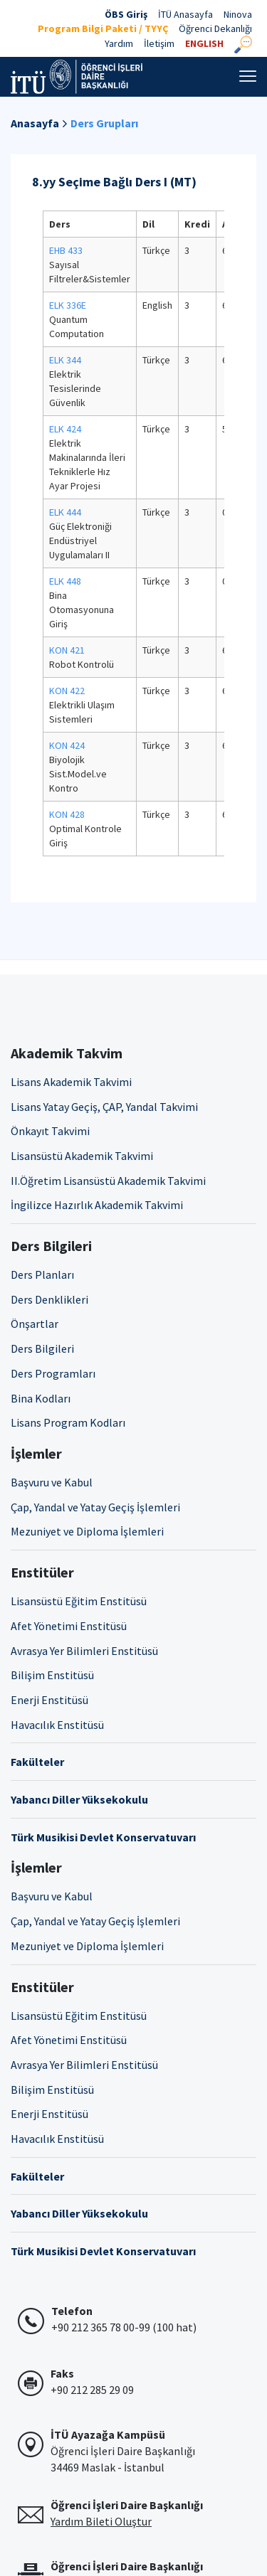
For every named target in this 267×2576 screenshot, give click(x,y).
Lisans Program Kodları (68, 1422)
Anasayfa (35, 123)
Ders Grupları (104, 123)
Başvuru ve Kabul (52, 1482)
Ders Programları (53, 1373)
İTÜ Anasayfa (185, 14)
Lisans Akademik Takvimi (71, 1082)
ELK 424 (65, 428)
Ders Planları (42, 1274)
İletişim (159, 43)
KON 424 (67, 745)
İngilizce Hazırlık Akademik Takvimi (97, 1205)
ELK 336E (67, 305)
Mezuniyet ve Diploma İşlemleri (87, 1531)
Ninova (238, 14)
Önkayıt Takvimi (50, 1131)
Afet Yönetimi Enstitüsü (69, 1626)
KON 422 (67, 690)
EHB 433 (66, 250)
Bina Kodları (40, 1398)
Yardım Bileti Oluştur (101, 2521)
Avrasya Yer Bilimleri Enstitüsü (84, 1651)
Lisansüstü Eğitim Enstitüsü (79, 1601)
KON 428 (67, 814)
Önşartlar (34, 1323)
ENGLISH (204, 43)
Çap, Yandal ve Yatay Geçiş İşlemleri (95, 1507)
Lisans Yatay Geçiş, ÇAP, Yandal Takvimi (104, 1107)
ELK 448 (65, 581)
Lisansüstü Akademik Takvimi (82, 1156)
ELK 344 (65, 359)
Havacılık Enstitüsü (57, 1725)
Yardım (119, 43)
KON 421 (67, 650)
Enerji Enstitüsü (49, 1700)
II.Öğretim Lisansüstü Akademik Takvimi (108, 1180)
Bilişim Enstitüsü (52, 1675)
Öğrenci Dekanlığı (215, 28)
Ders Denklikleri (49, 1299)
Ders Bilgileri (42, 1348)
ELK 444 (65, 512)
